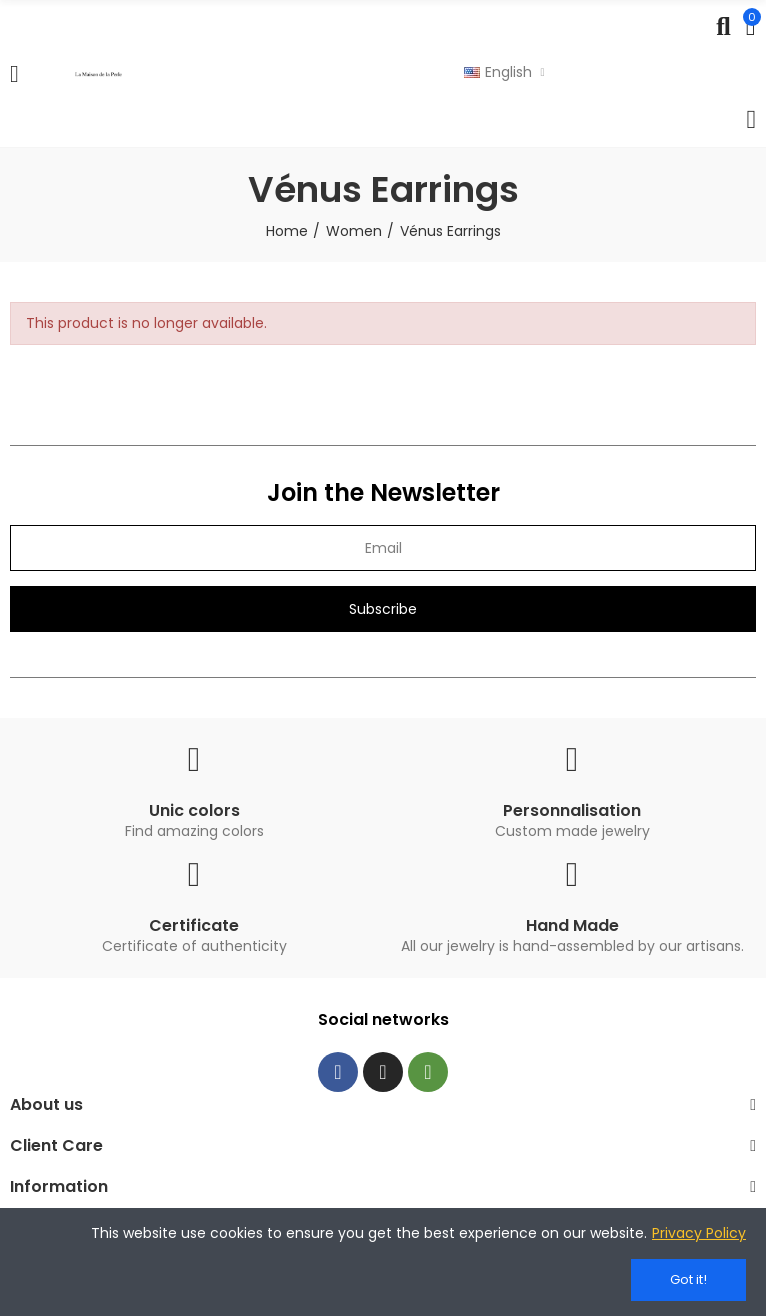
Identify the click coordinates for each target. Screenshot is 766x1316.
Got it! (688, 1279)
